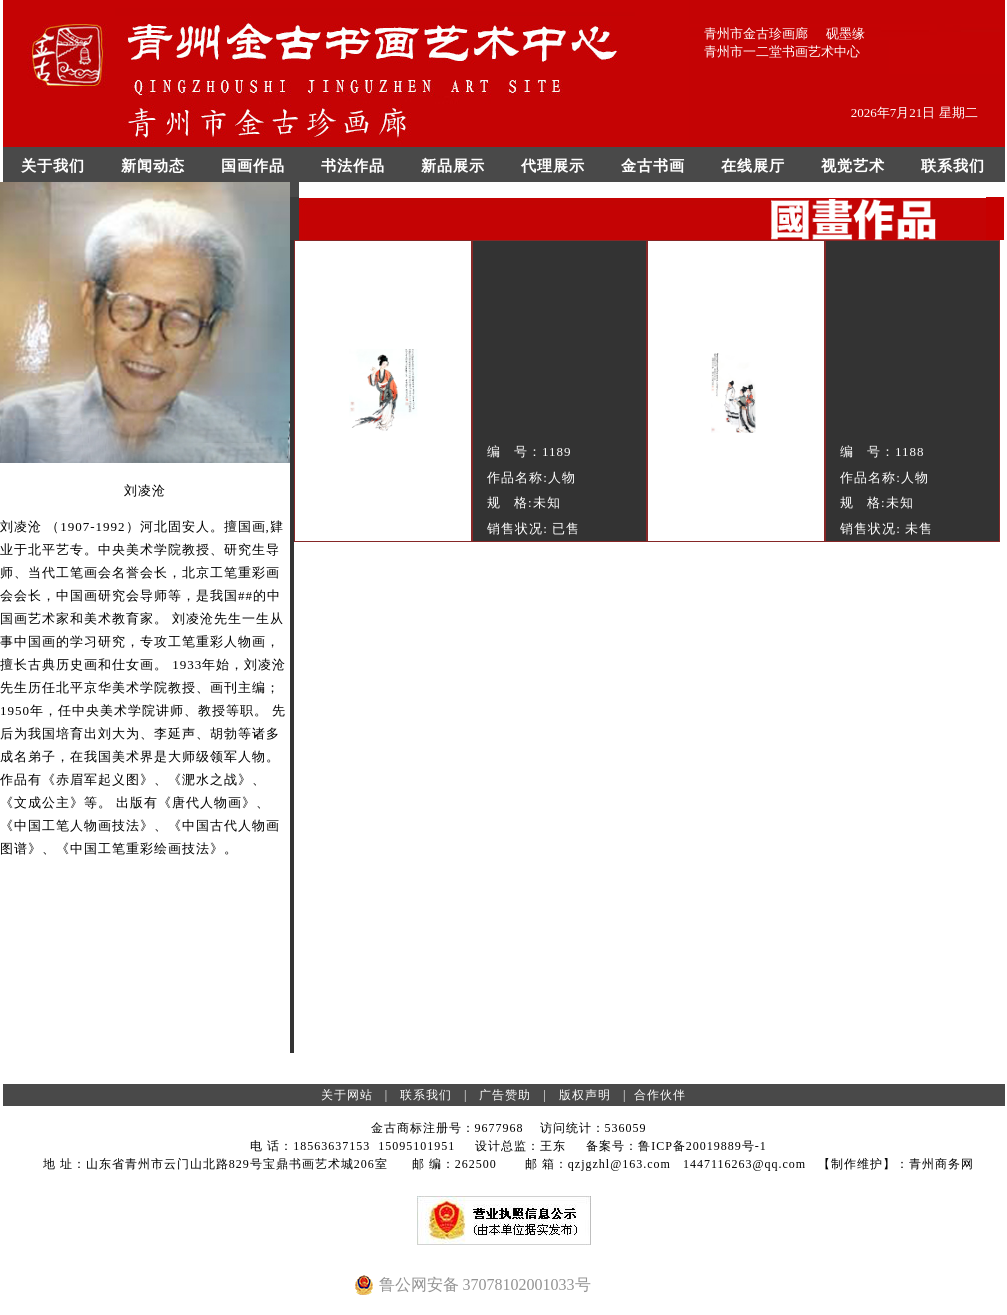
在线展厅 (753, 166)
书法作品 (353, 166)
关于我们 (53, 166)
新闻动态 (153, 166)
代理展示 (553, 166)
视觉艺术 (853, 166)
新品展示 (453, 166)
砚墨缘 (845, 33)
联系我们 (953, 166)
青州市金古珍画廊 (756, 33)
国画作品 (253, 166)
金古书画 (653, 166)
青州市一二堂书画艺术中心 (782, 51)
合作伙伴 (660, 1095)
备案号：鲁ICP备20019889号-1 (676, 1146)
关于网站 (347, 1095)
